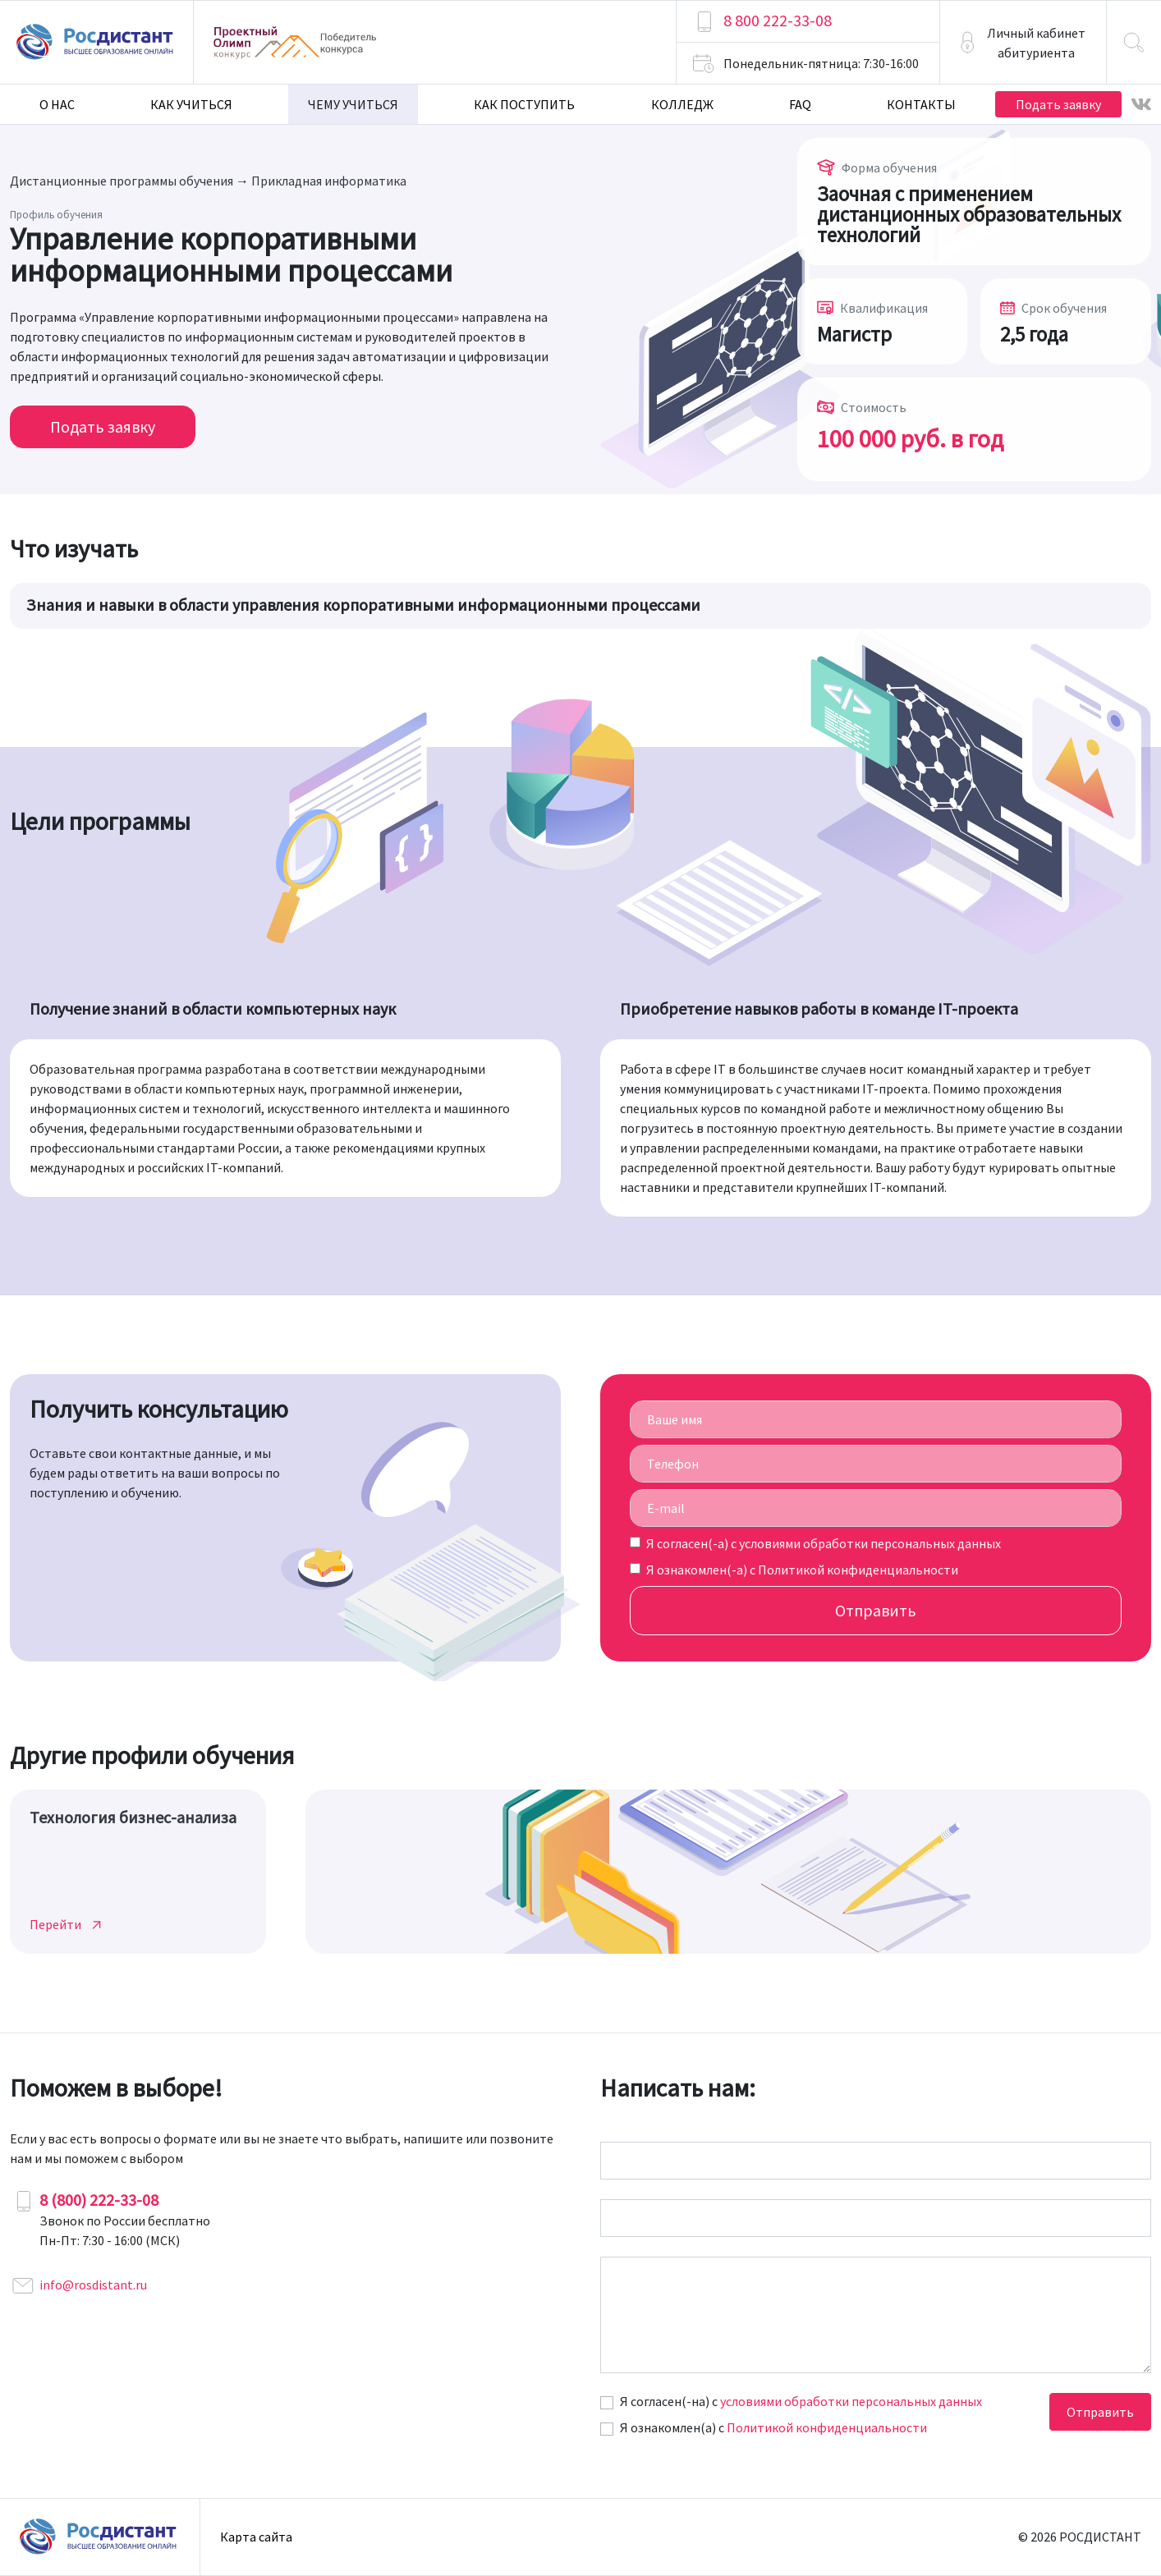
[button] (1023, 42)
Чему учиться (353, 104)
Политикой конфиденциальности (858, 1569)
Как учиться (191, 104)
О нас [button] (57, 104)
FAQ (800, 104)
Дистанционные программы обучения (121, 180)
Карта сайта (256, 2536)
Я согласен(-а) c (823, 1543)
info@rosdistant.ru (93, 2284)
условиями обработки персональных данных (870, 1543)
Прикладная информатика (328, 180)
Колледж (682, 104)
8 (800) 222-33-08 (98, 2199)
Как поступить (524, 104)
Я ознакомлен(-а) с (802, 1569)
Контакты (921, 104)
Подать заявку (1058, 104)
